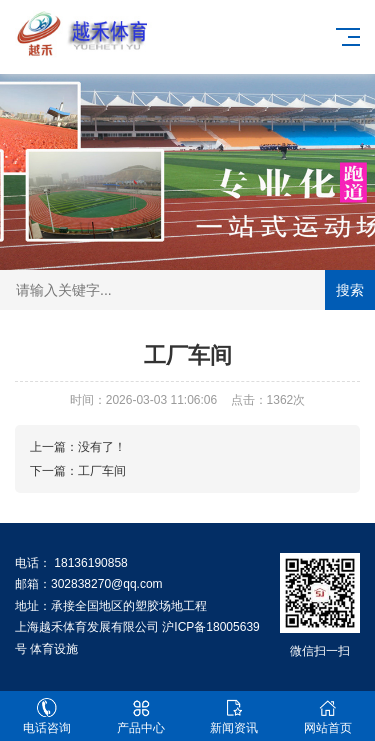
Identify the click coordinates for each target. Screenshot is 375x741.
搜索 (350, 290)
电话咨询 (47, 716)
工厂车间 (102, 471)
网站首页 (328, 716)
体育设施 (54, 649)
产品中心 (141, 716)
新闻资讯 (235, 716)
